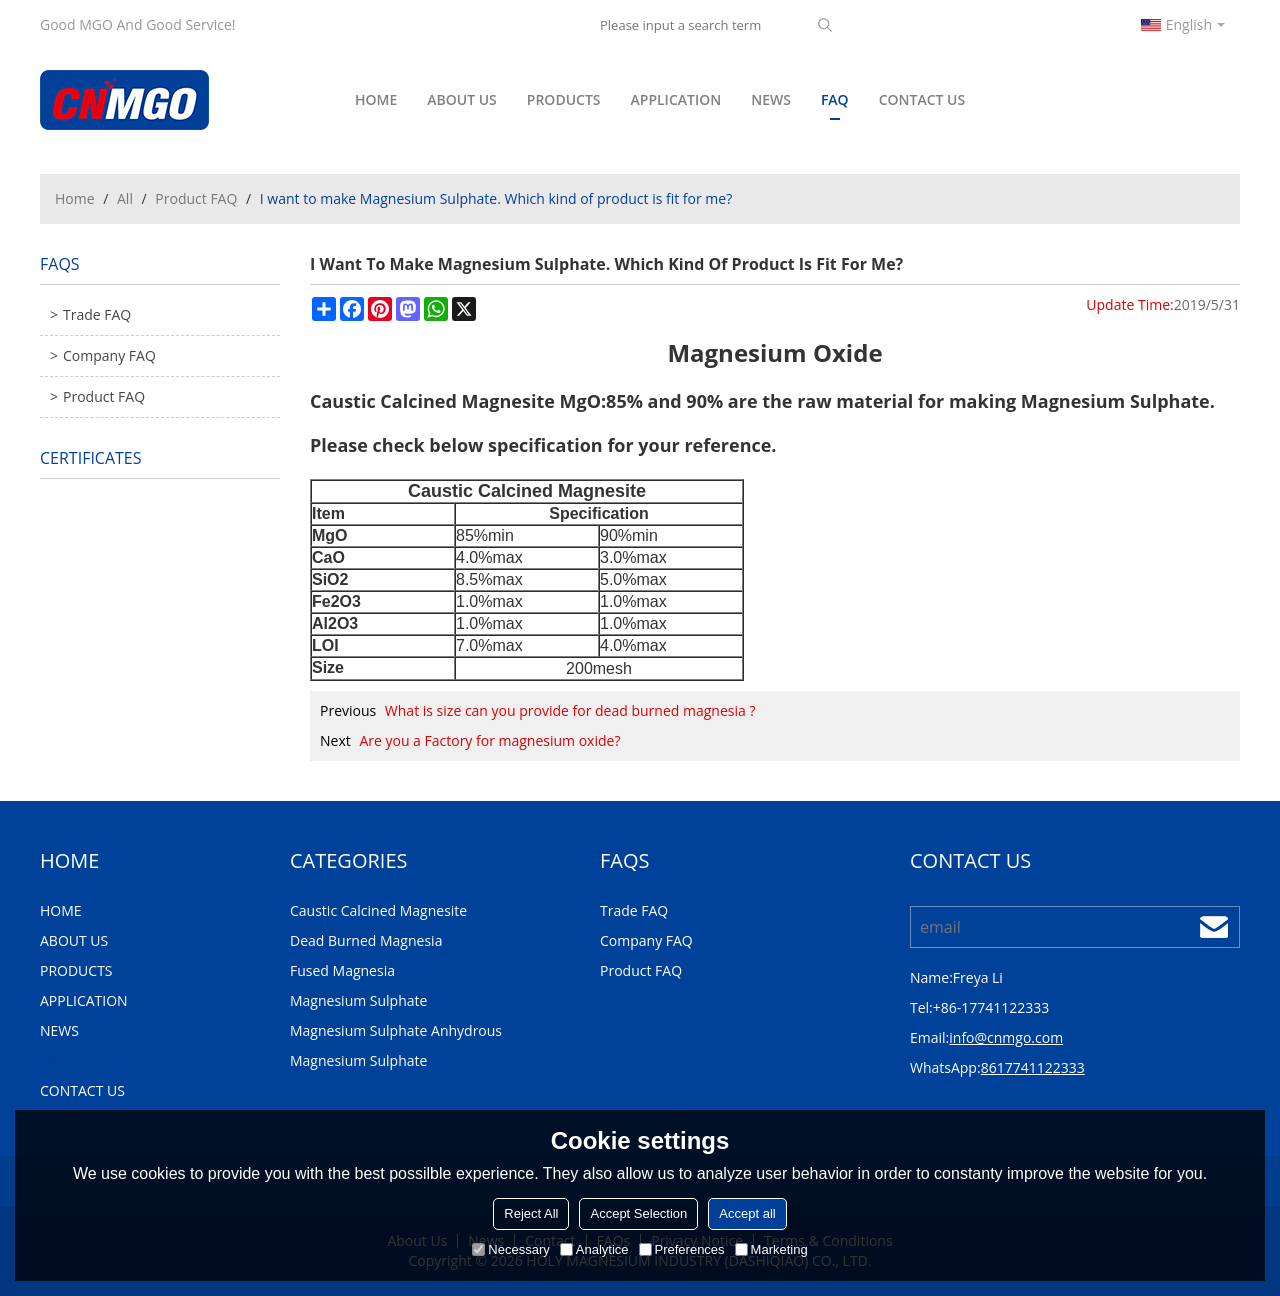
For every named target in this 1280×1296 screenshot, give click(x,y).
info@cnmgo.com (1006, 1037)
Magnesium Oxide (774, 353)
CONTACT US (922, 99)
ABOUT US (462, 99)
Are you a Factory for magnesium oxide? (489, 740)
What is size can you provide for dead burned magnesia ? (570, 710)
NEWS (771, 99)
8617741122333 (1033, 1067)
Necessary (510, 1249)
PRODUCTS (564, 99)
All (125, 198)
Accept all (747, 1213)
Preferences (682, 1249)
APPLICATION (676, 99)
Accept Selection (638, 1213)
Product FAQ (196, 198)
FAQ (835, 105)
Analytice (594, 1249)
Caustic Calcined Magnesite (432, 401)
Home (75, 198)
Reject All (531, 1213)
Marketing (771, 1249)
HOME (376, 99)
